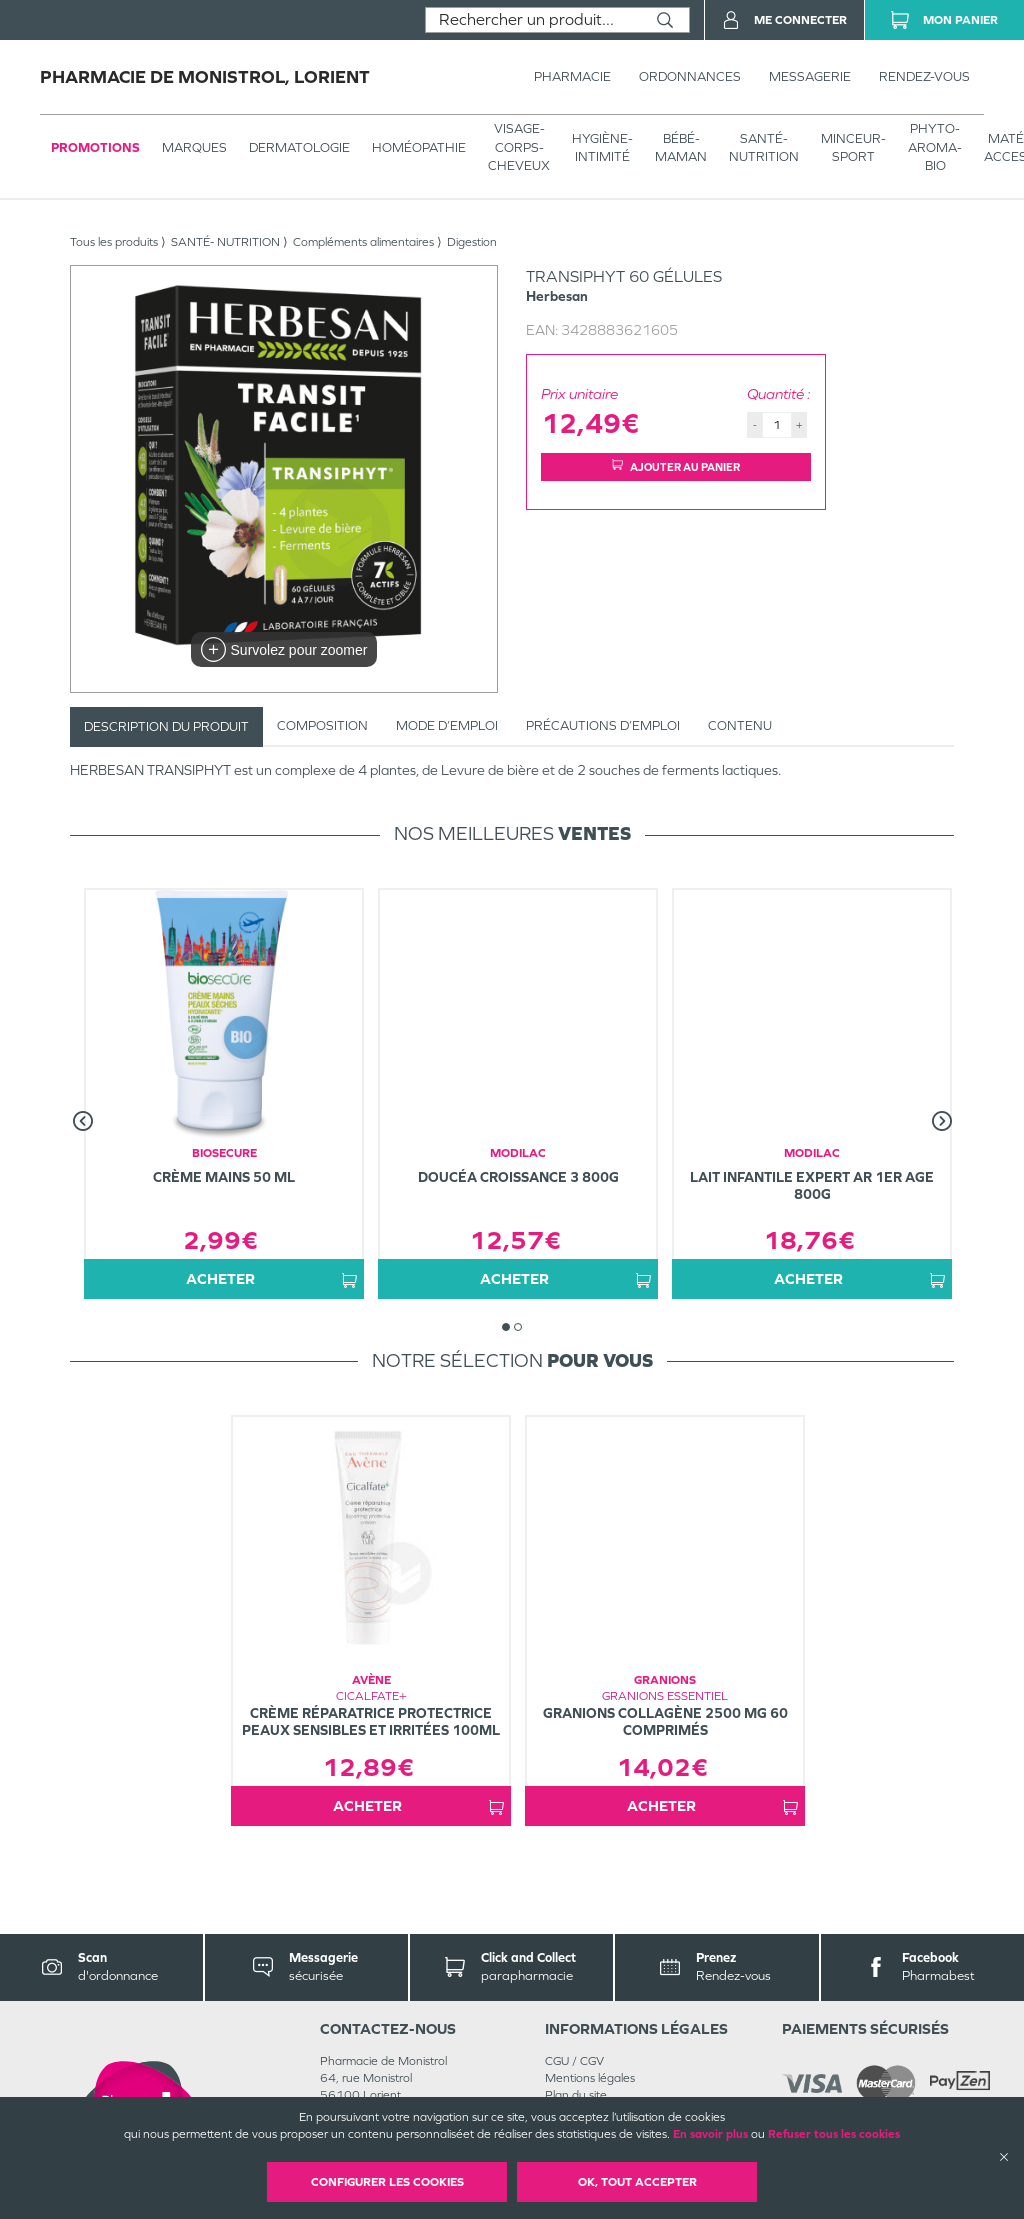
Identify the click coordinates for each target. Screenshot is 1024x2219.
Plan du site (576, 2095)
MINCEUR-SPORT (853, 147)
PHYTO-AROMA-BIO (935, 146)
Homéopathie (419, 147)
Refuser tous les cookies (834, 2134)
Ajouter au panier (676, 466)
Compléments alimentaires (363, 242)
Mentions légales (590, 2078)
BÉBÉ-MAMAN (681, 147)
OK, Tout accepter (637, 2182)
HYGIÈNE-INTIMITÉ (602, 147)
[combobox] (533, 20)
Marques (194, 147)
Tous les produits (114, 242)
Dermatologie (299, 147)
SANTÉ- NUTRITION (764, 147)
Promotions (95, 147)
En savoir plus (710, 2134)
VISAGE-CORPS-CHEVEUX (519, 146)
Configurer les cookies (387, 2182)
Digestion (472, 242)
